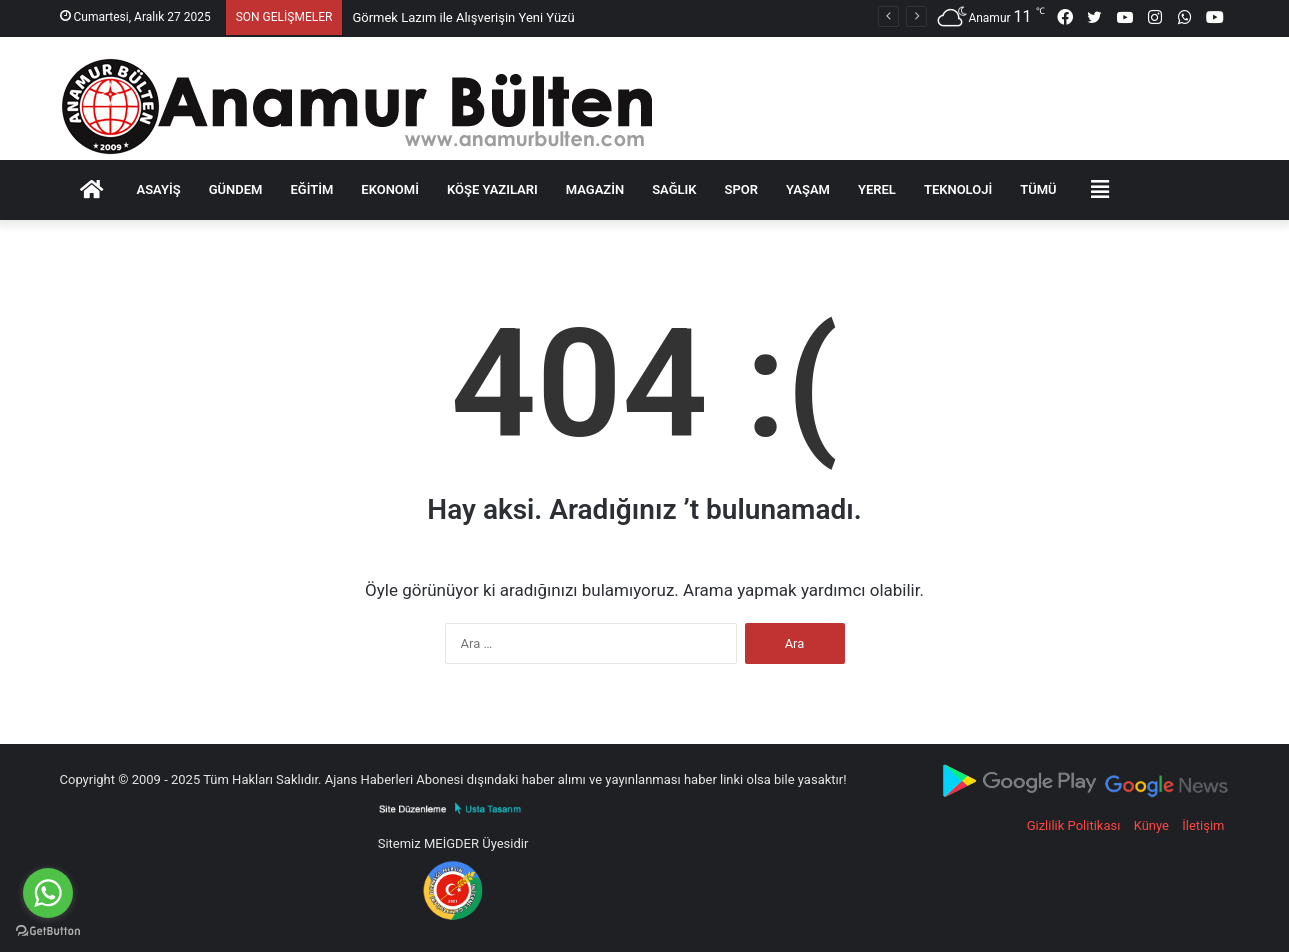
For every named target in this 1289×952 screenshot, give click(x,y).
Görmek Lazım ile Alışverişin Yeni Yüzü (463, 17)
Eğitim (311, 189)
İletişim (1203, 825)
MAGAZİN (595, 189)
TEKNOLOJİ (958, 189)
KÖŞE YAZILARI (492, 189)
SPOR (742, 189)
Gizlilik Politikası (1074, 825)
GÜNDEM (236, 189)
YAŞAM (808, 189)
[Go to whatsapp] (48, 893)
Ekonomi (390, 189)
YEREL (877, 189)
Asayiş (159, 189)
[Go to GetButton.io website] (48, 931)
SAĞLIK (674, 189)
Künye (1151, 825)
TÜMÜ (1038, 189)
